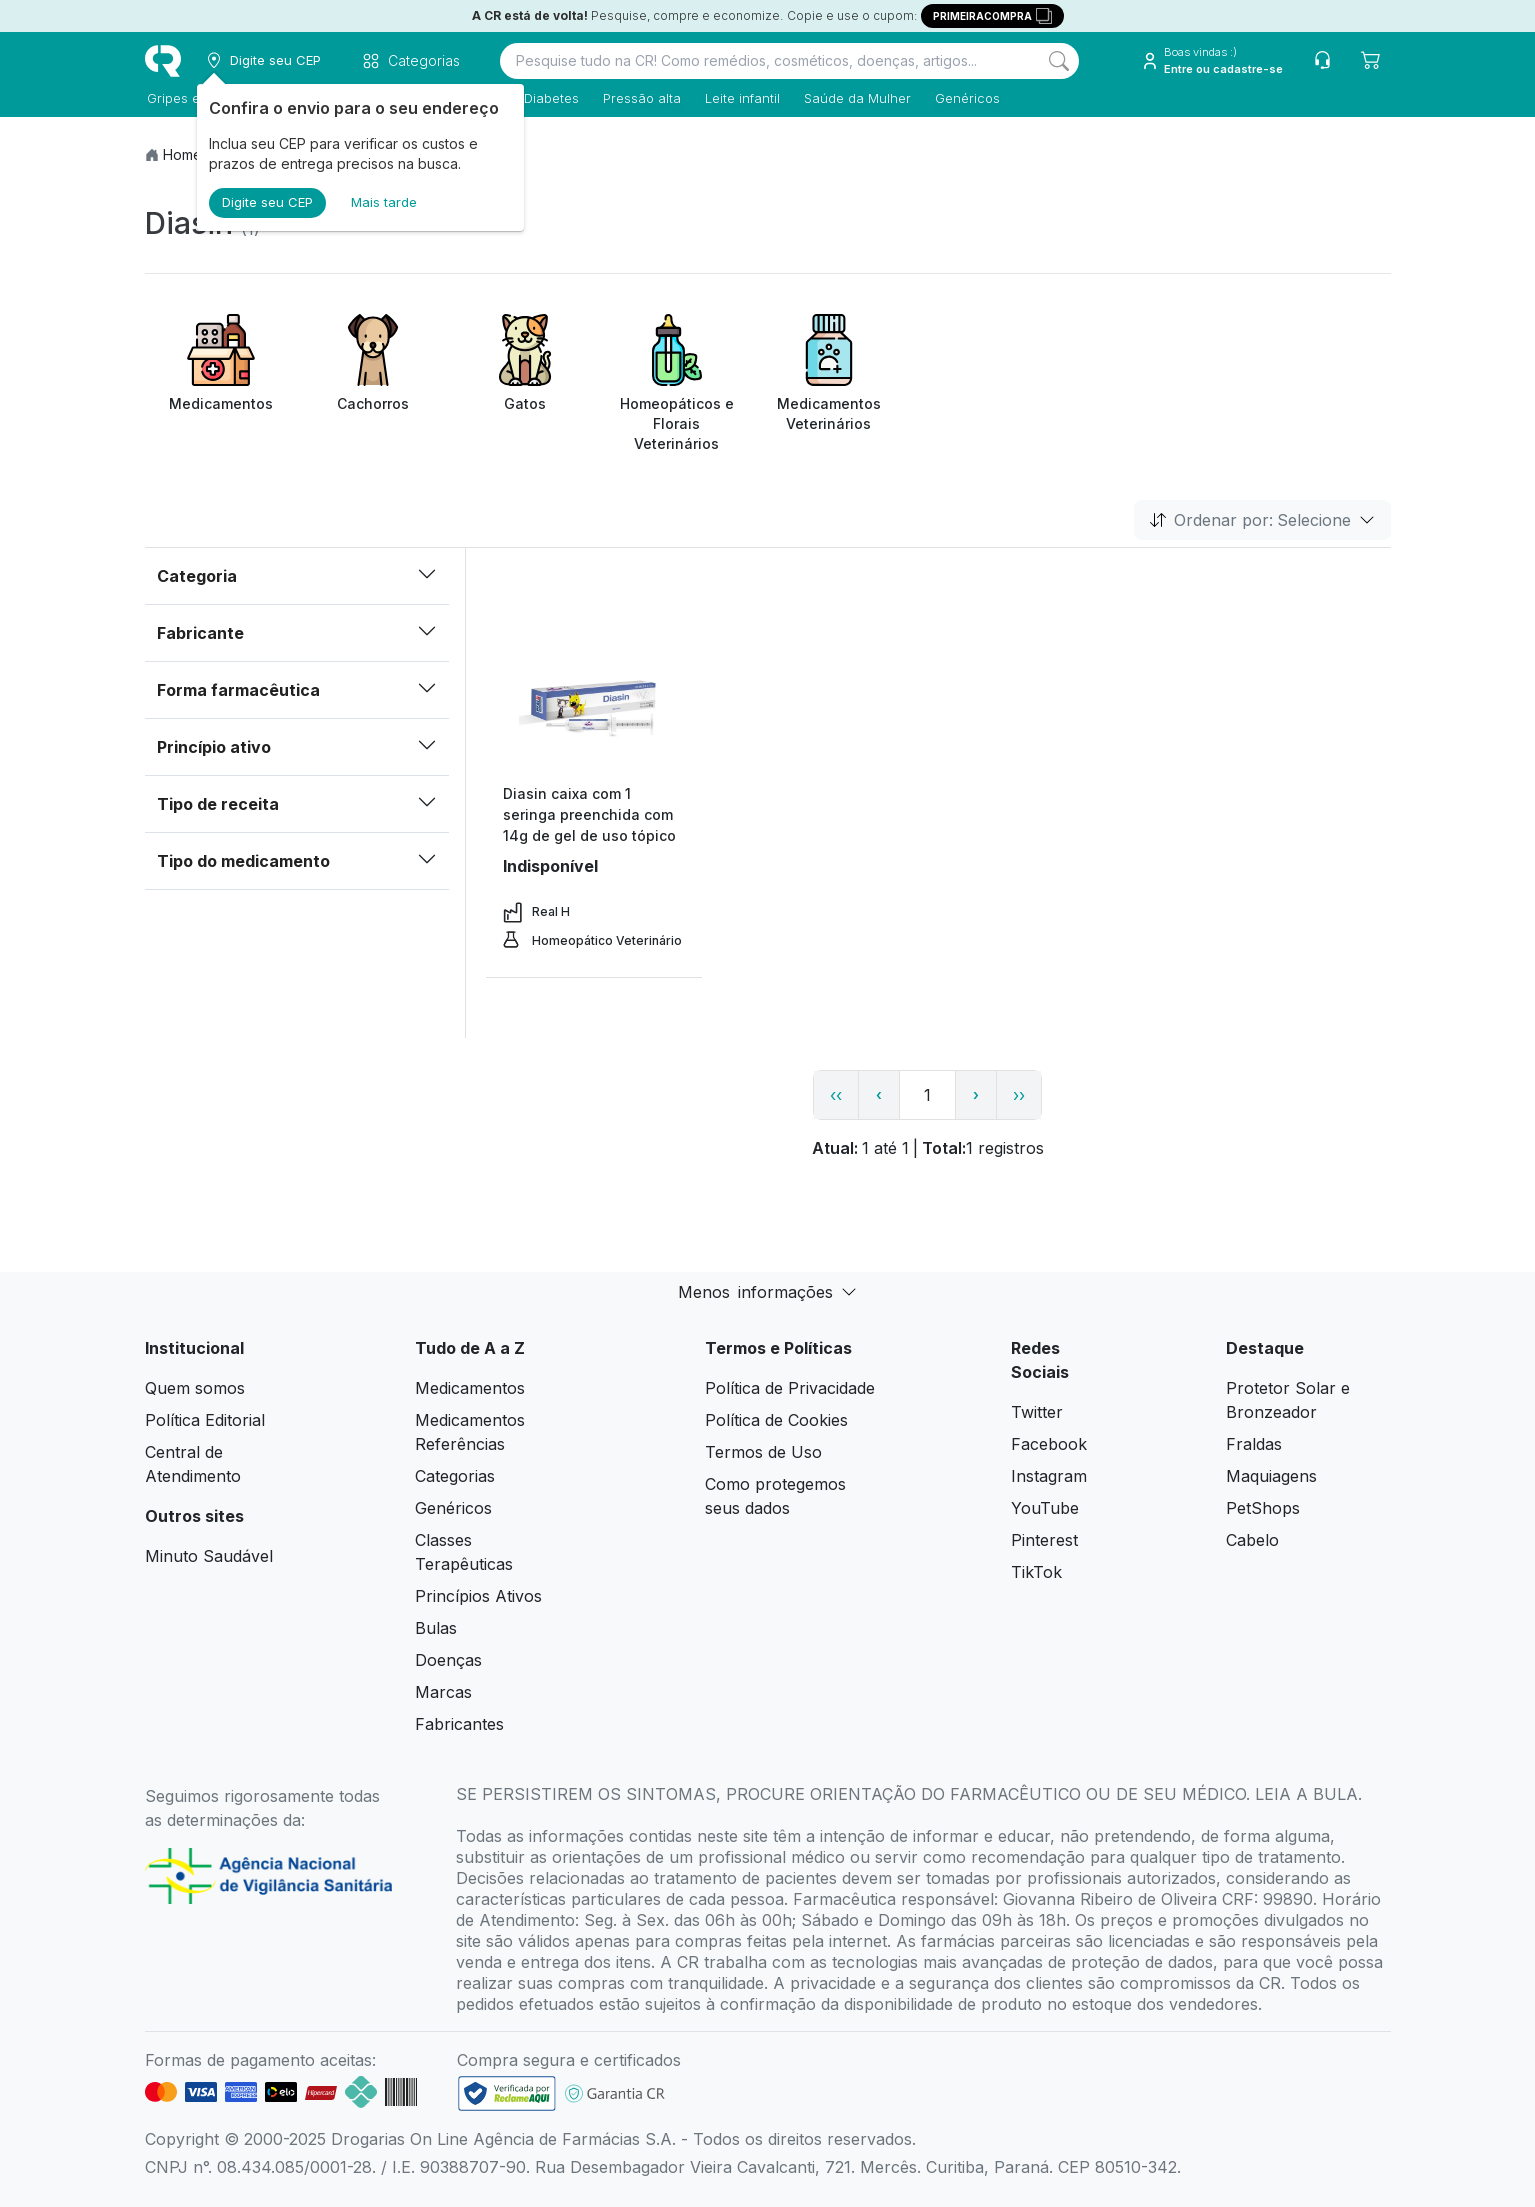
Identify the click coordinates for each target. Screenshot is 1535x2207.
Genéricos (965, 98)
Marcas (443, 1692)
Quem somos (195, 1388)
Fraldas (1254, 1444)
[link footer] (507, 2093)
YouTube (1045, 1508)
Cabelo (1252, 1540)
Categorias (455, 1476)
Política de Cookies (776, 1420)
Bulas (436, 1628)
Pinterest (1044, 1540)
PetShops (1263, 1508)
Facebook (1049, 1444)
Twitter (1037, 1412)
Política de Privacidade (790, 1388)
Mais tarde (384, 202)
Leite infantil (740, 98)
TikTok (1036, 1572)
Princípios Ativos (478, 1596)
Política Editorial (205, 1420)
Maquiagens (1271, 1476)
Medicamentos (470, 1388)
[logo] (163, 61)
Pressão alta (640, 98)
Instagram (1049, 1476)
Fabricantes (459, 1724)
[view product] (594, 708)
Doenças (448, 1660)
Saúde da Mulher (855, 98)
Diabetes (549, 98)
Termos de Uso (763, 1452)
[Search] (1059, 61)
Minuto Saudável (209, 1556)
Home (182, 154)
